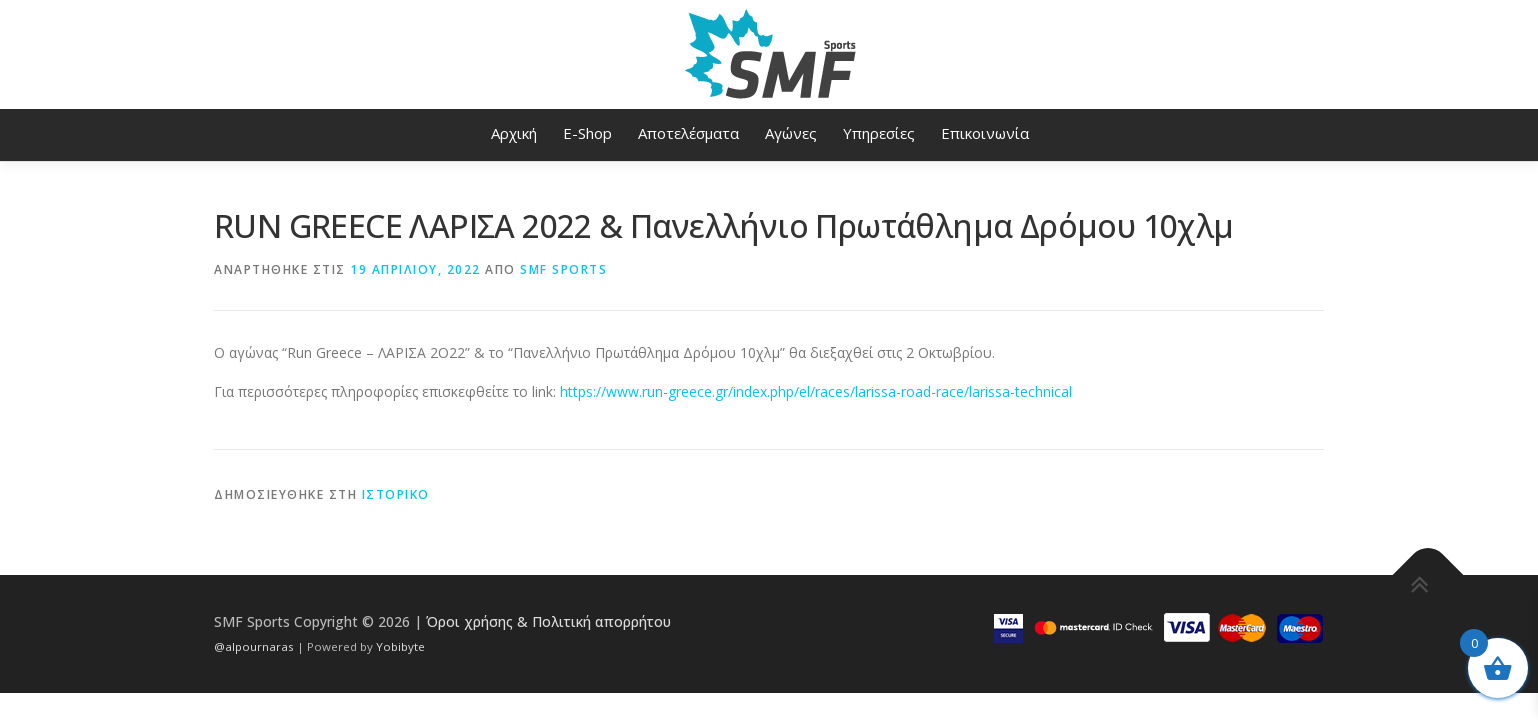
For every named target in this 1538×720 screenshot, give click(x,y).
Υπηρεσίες (879, 133)
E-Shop (587, 133)
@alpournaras (255, 646)
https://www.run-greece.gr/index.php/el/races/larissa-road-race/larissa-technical (816, 391)
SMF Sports (563, 269)
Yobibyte (400, 646)
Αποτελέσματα (688, 133)
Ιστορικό (396, 494)
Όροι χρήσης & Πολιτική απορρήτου (548, 621)
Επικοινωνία (985, 133)
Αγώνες (791, 133)
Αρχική (514, 133)
